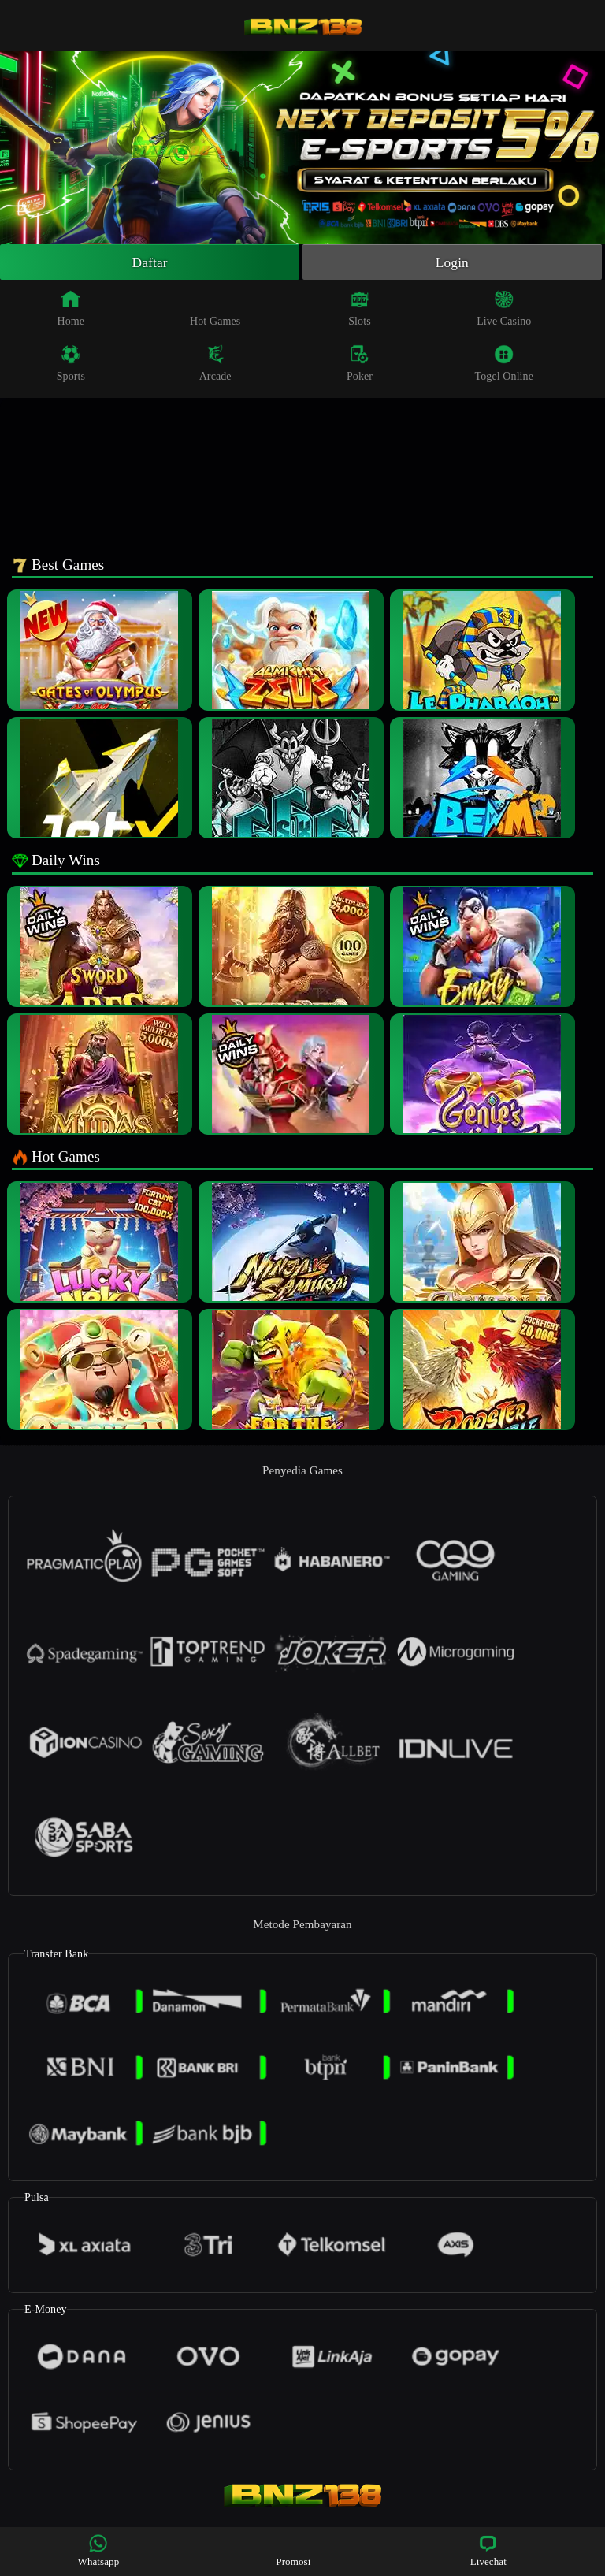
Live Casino (504, 309)
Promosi (293, 2550)
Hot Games (215, 309)
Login (452, 262)
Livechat (488, 2550)
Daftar (150, 262)
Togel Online (504, 364)
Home (71, 309)
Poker (360, 364)
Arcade (215, 364)
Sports (71, 364)
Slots (359, 309)
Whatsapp (99, 2550)
